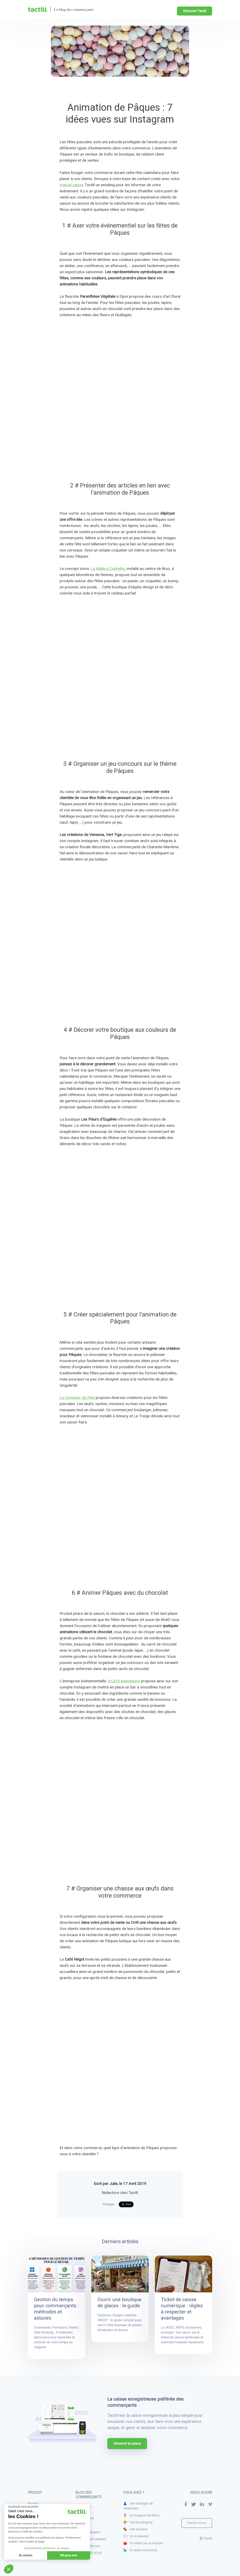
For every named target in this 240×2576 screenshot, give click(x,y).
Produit (33, 2503)
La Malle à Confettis (108, 568)
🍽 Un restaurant (135, 2536)
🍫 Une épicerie (135, 2529)
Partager (108, 2204)
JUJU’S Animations (123, 1681)
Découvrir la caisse (127, 2443)
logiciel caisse (72, 185)
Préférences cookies (91, 2539)
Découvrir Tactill (194, 7)
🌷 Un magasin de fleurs (141, 2515)
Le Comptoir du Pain (77, 1397)
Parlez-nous (197, 2523)
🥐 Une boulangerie (138, 2522)
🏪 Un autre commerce (140, 2550)
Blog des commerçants (89, 2494)
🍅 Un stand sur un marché (143, 2543)
